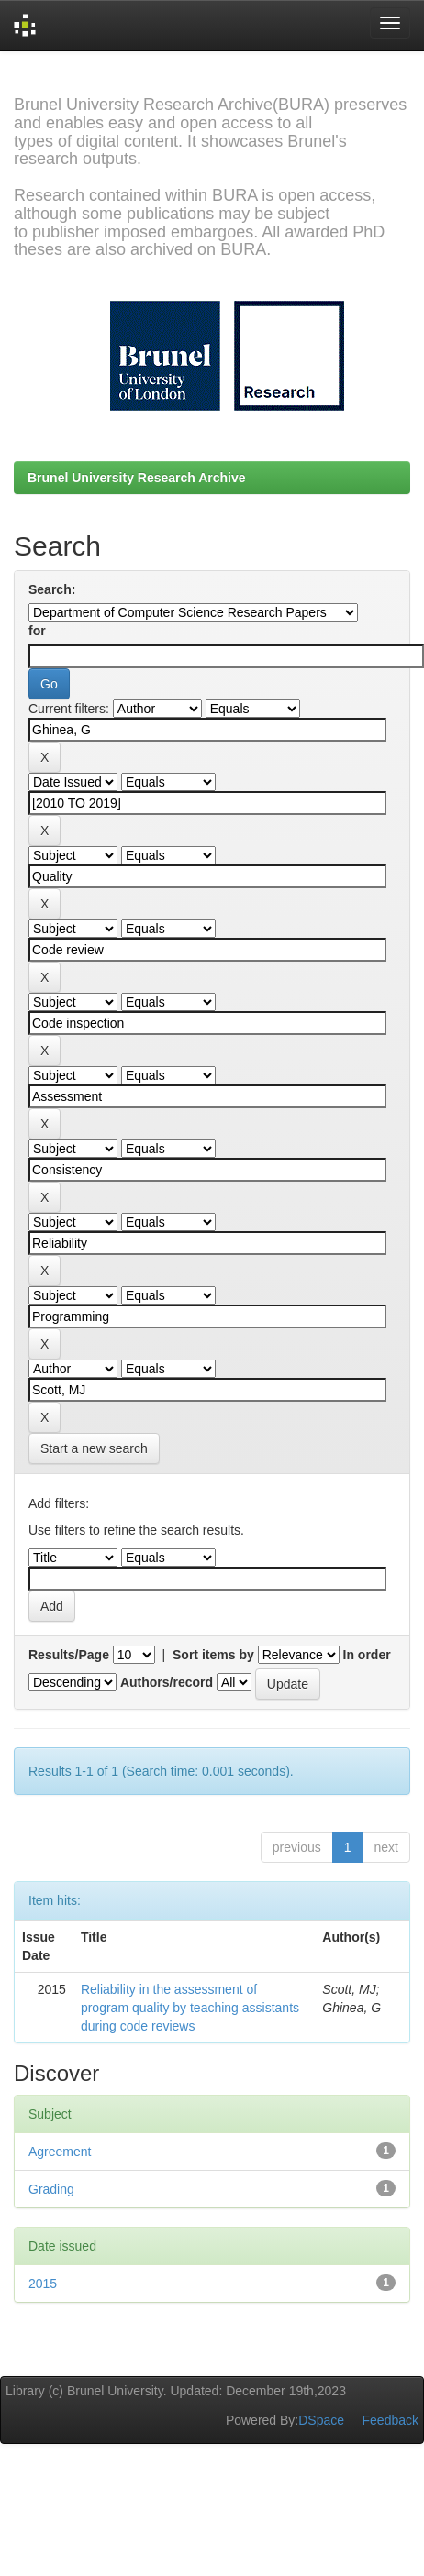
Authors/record (166, 1682)
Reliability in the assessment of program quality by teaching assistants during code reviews (190, 2007)
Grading (51, 2189)
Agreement (59, 2151)
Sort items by (213, 1654)
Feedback (390, 2420)
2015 (42, 2283)
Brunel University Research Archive (137, 477)
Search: (51, 589)
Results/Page (68, 1654)
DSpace (321, 2420)
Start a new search (94, 1448)
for (37, 630)
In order (367, 1654)
